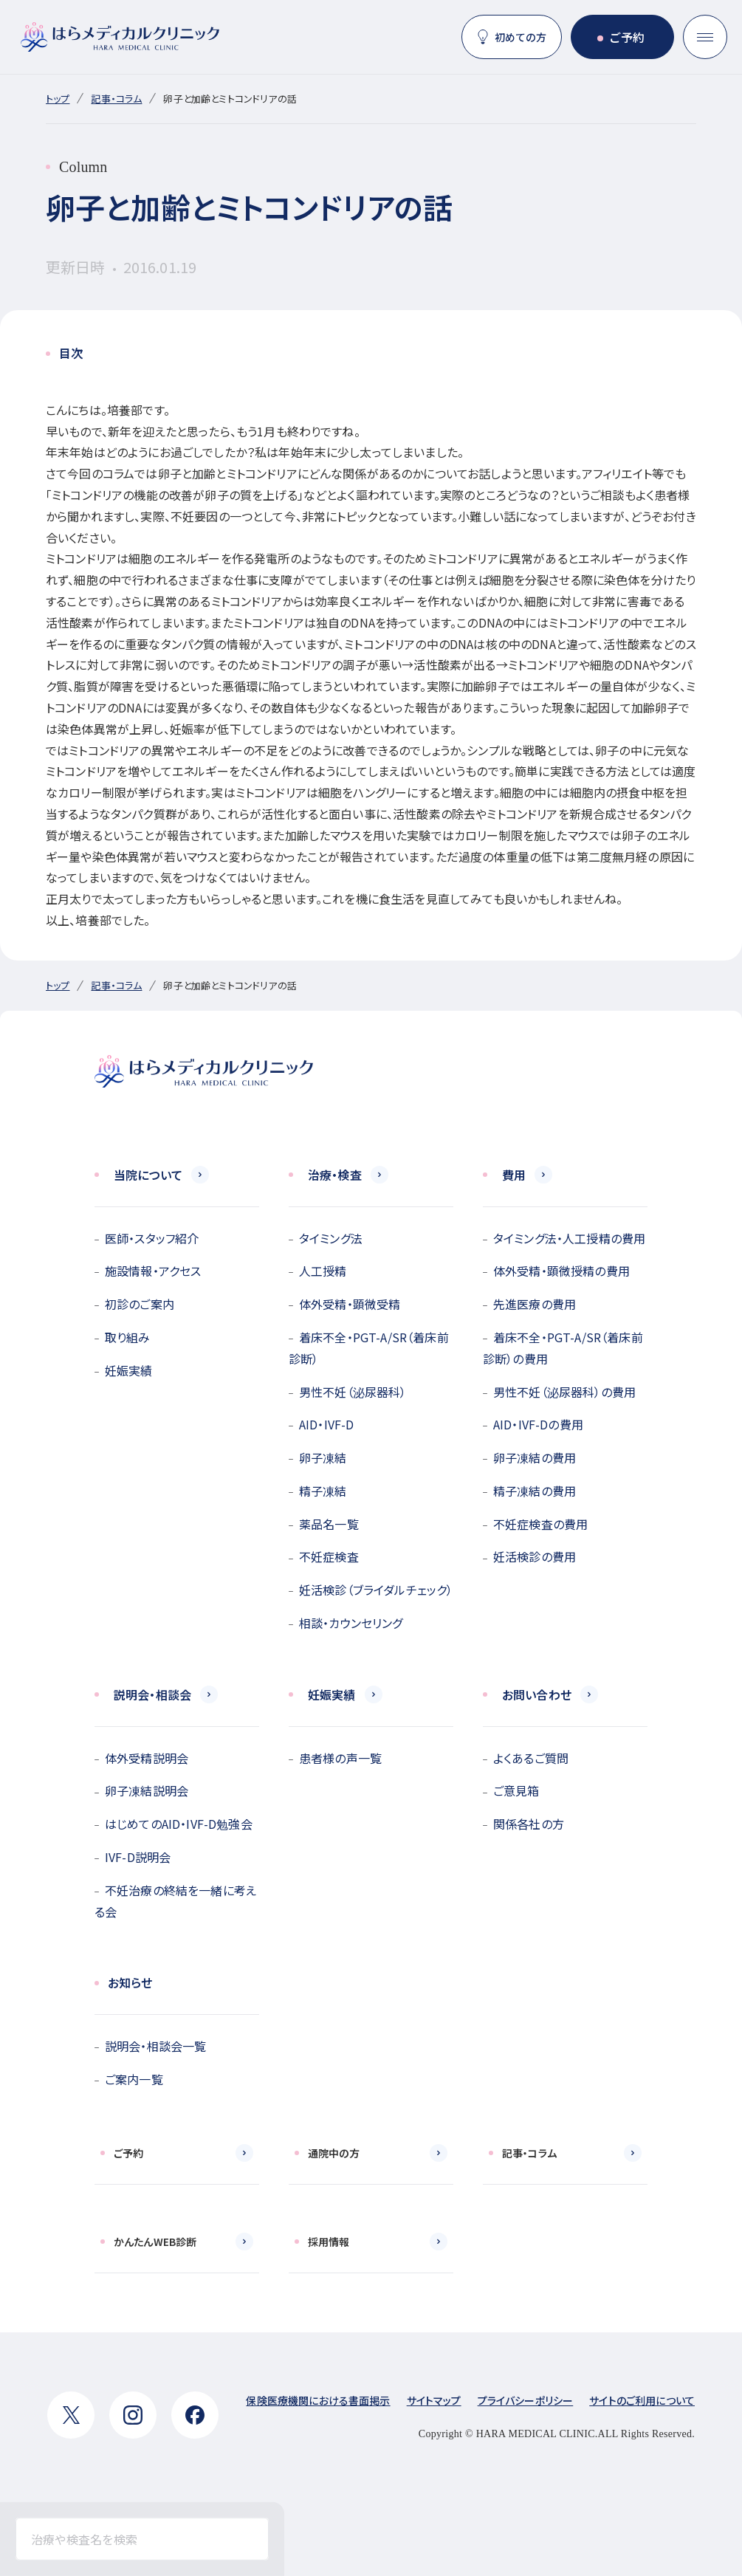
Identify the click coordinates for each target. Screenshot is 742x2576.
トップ (57, 99)
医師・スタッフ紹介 (152, 1238)
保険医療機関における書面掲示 (318, 2400)
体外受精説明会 (146, 1758)
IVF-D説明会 (138, 1857)
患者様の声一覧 (340, 1758)
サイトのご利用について (642, 2400)
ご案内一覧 (134, 2079)
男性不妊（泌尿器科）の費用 (564, 1392)
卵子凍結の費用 (534, 1457)
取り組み (128, 1337)
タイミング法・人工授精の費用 (569, 1238)
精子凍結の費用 (534, 1491)
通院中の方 (334, 2153)
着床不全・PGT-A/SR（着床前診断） (369, 1347)
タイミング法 (331, 1238)
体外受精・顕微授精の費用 (561, 1271)
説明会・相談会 (152, 1694)
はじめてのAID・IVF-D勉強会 (179, 1824)
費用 (514, 1175)
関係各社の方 (528, 1824)
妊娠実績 (129, 1370)
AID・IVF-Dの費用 (538, 1424)
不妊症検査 (329, 1556)
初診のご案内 (139, 1304)
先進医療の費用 (534, 1304)
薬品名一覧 (329, 1524)
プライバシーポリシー (526, 2400)
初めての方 (520, 37)
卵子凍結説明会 (146, 1790)
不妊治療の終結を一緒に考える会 (175, 1900)
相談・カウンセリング (351, 1623)
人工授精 (323, 1271)
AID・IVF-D (326, 1424)
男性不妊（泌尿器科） (353, 1392)
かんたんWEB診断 (155, 2241)
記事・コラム (116, 99)
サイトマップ (434, 2400)
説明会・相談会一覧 (155, 2046)
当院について (148, 1175)
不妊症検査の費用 (540, 1524)
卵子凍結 (323, 1457)
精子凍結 (323, 1491)
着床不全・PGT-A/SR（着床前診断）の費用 (563, 1347)
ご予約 (627, 37)
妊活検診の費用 (534, 1556)
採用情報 (329, 2241)
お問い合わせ (536, 1694)
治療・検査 (335, 1175)
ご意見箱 (516, 1790)
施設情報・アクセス (153, 1271)
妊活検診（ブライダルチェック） (376, 1589)
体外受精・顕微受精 (349, 1304)
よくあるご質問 (530, 1758)
